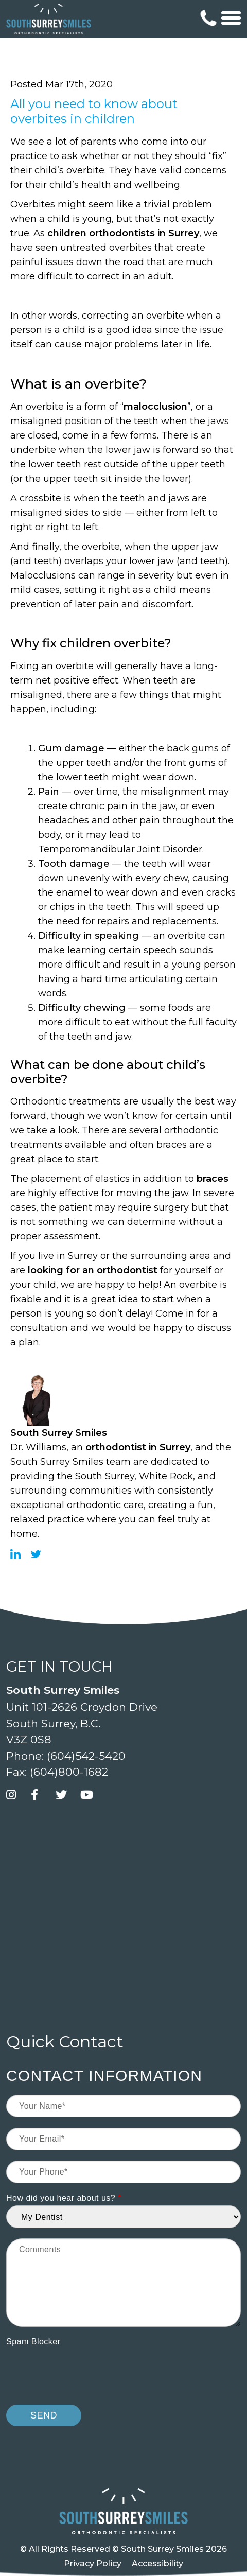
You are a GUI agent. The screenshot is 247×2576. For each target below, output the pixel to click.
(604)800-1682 (69, 1771)
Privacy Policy (92, 2563)
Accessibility (157, 2563)
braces (212, 1178)
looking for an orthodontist (92, 1270)
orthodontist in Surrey (137, 1447)
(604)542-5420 (86, 1755)
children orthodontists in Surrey (123, 233)
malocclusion (155, 406)
